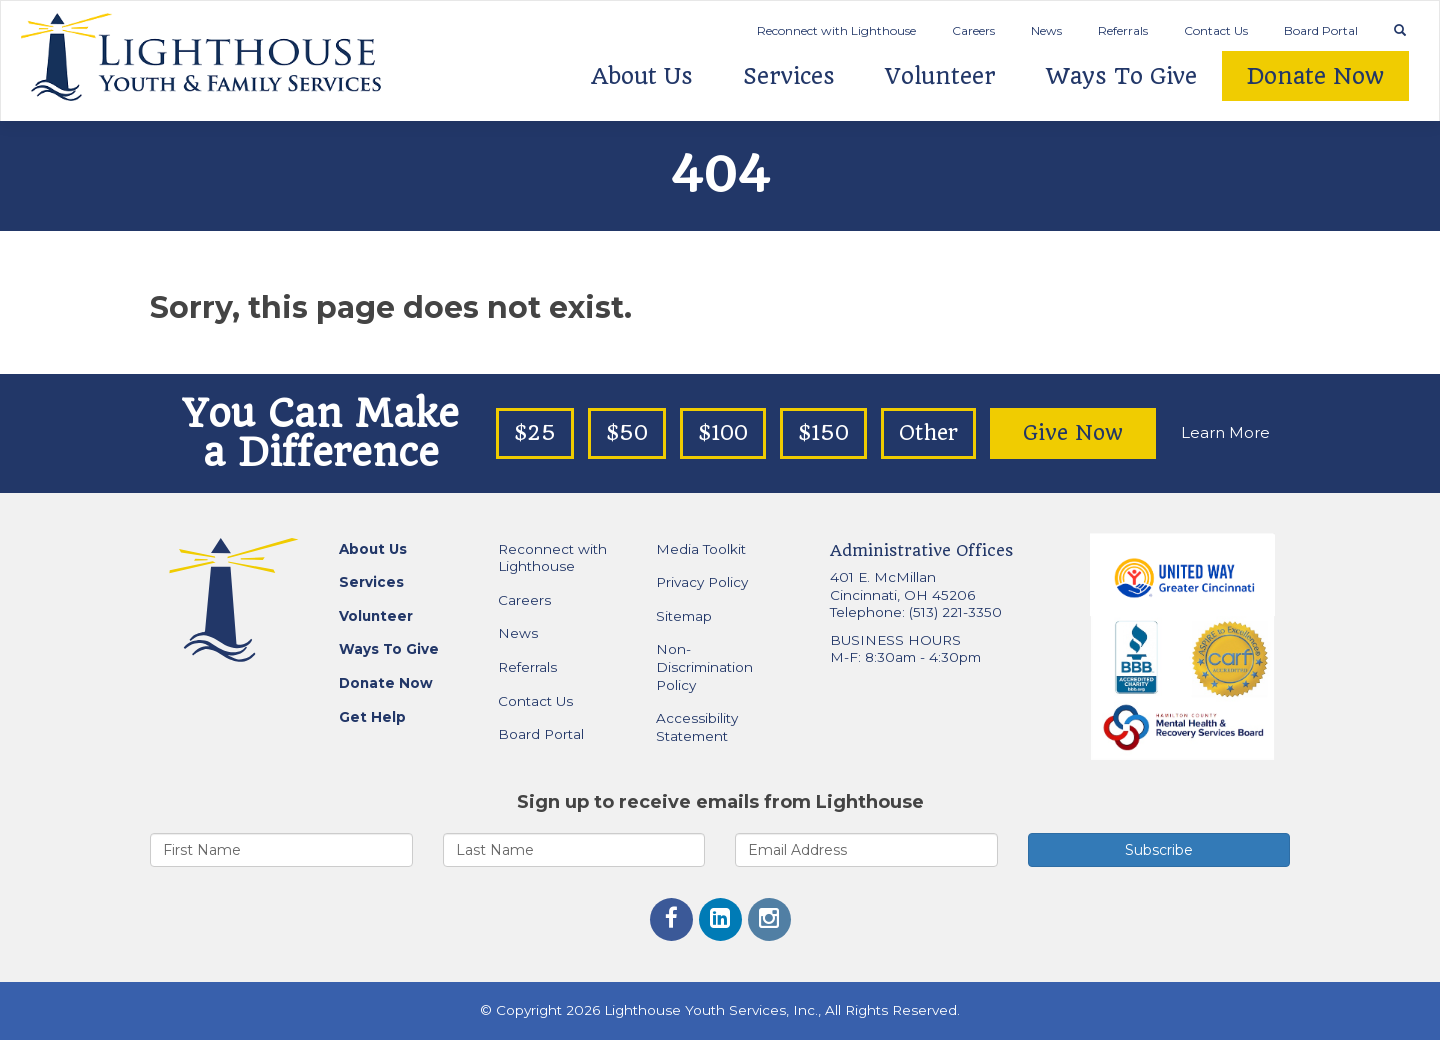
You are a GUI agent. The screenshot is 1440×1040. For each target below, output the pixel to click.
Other (928, 433)
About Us (642, 76)
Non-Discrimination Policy (704, 666)
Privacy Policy (702, 582)
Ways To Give (1121, 76)
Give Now (1073, 433)
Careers (973, 30)
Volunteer (940, 76)
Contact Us (1216, 30)
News (1046, 30)
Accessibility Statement (697, 727)
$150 (823, 433)
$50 (627, 433)
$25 (535, 433)
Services (789, 76)
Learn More (1225, 432)
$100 (723, 433)
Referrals (1123, 30)
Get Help (372, 717)
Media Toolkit (701, 549)
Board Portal (1321, 30)
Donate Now (1315, 76)
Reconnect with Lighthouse (836, 30)
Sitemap (684, 616)
